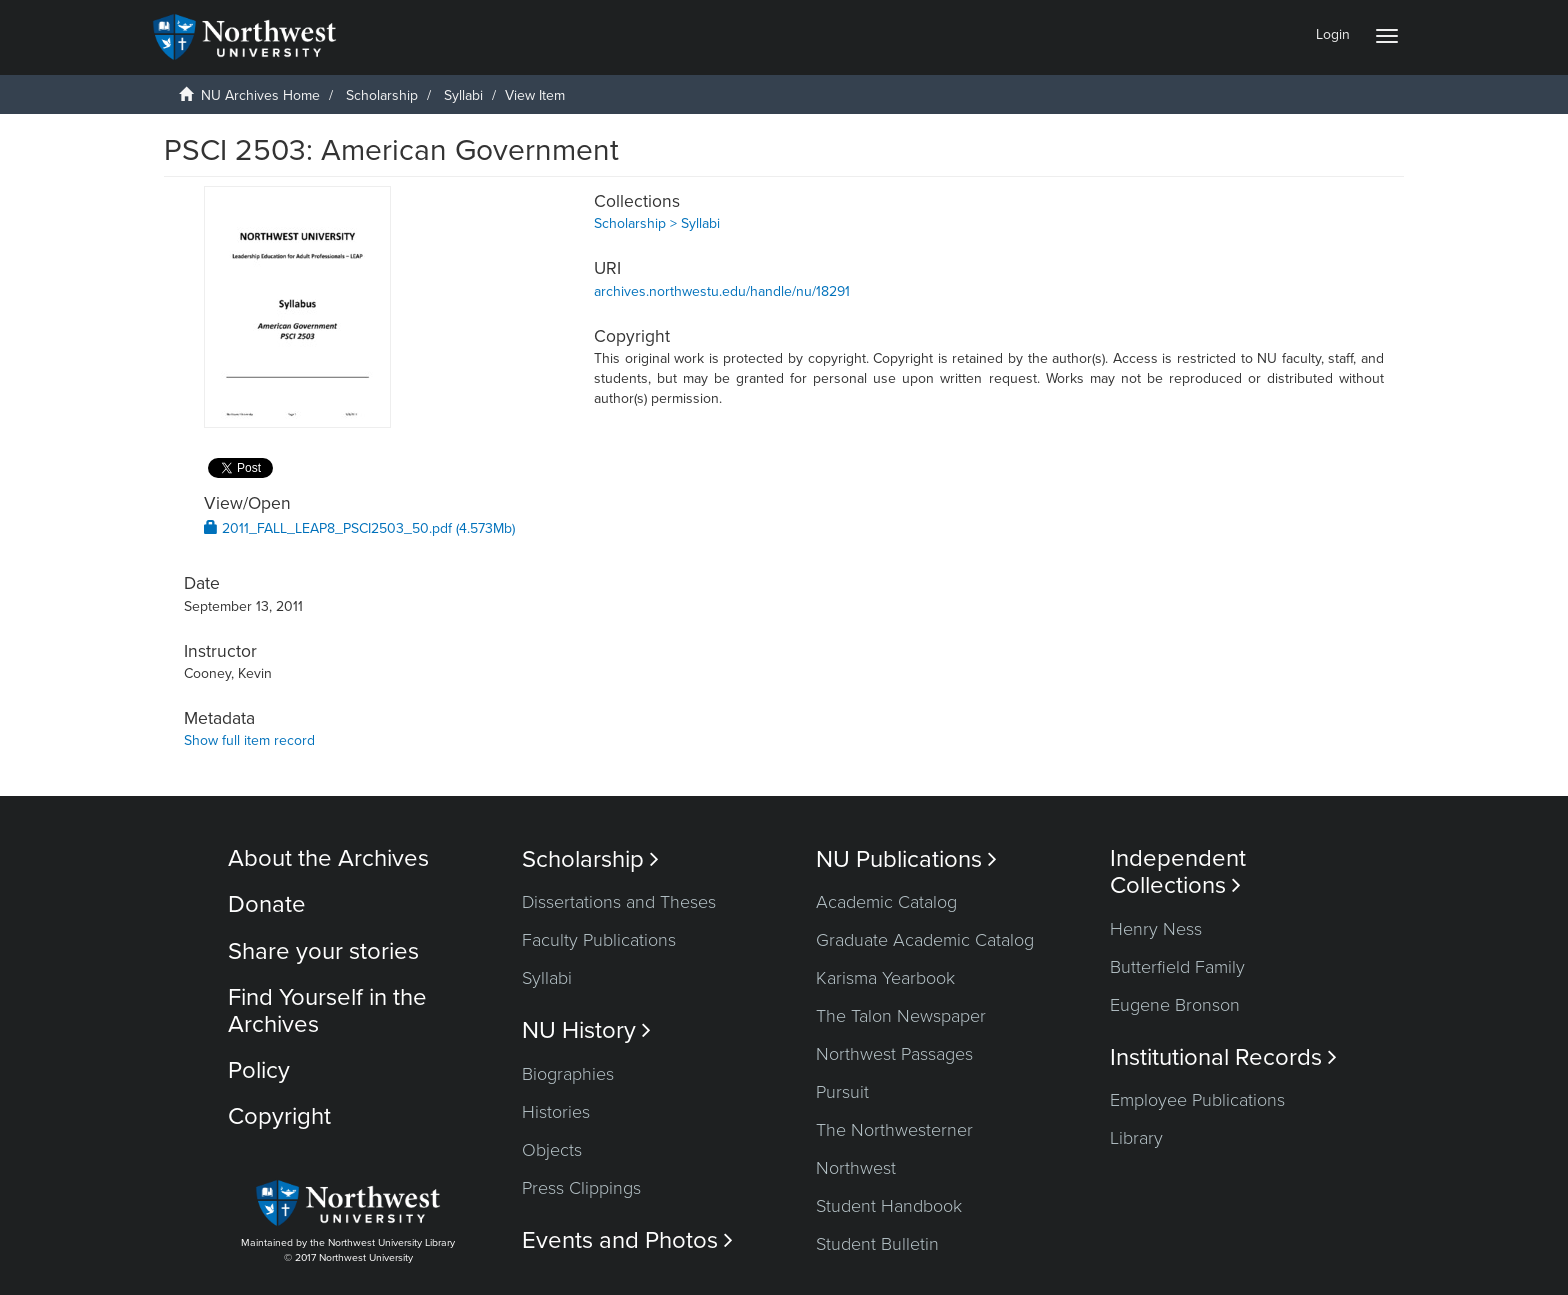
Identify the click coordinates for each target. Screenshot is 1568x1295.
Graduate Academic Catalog (925, 940)
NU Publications (906, 859)
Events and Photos (627, 1240)
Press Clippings (581, 1188)
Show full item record (249, 740)
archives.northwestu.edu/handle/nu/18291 (722, 291)
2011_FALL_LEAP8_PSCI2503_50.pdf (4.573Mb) (359, 528)
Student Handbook (889, 1206)
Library (1136, 1138)
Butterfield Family (1177, 967)
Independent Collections (1178, 872)
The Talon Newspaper (901, 1016)
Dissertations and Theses (619, 902)
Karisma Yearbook (885, 978)
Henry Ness (1156, 929)
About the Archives (328, 858)
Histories (556, 1112)
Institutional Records (1223, 1057)
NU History (586, 1030)
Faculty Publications (599, 940)
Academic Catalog (886, 902)
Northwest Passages (894, 1054)
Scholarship (382, 95)
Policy (259, 1070)
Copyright (279, 1116)
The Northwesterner (894, 1130)
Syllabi (463, 95)
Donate (267, 904)
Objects (552, 1150)
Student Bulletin (877, 1244)
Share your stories (323, 951)
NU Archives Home (260, 95)
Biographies (568, 1074)
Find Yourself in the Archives (327, 1010)
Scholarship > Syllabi (657, 223)
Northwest (856, 1168)
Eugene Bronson (1175, 1005)
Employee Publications (1197, 1100)
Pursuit (842, 1092)
